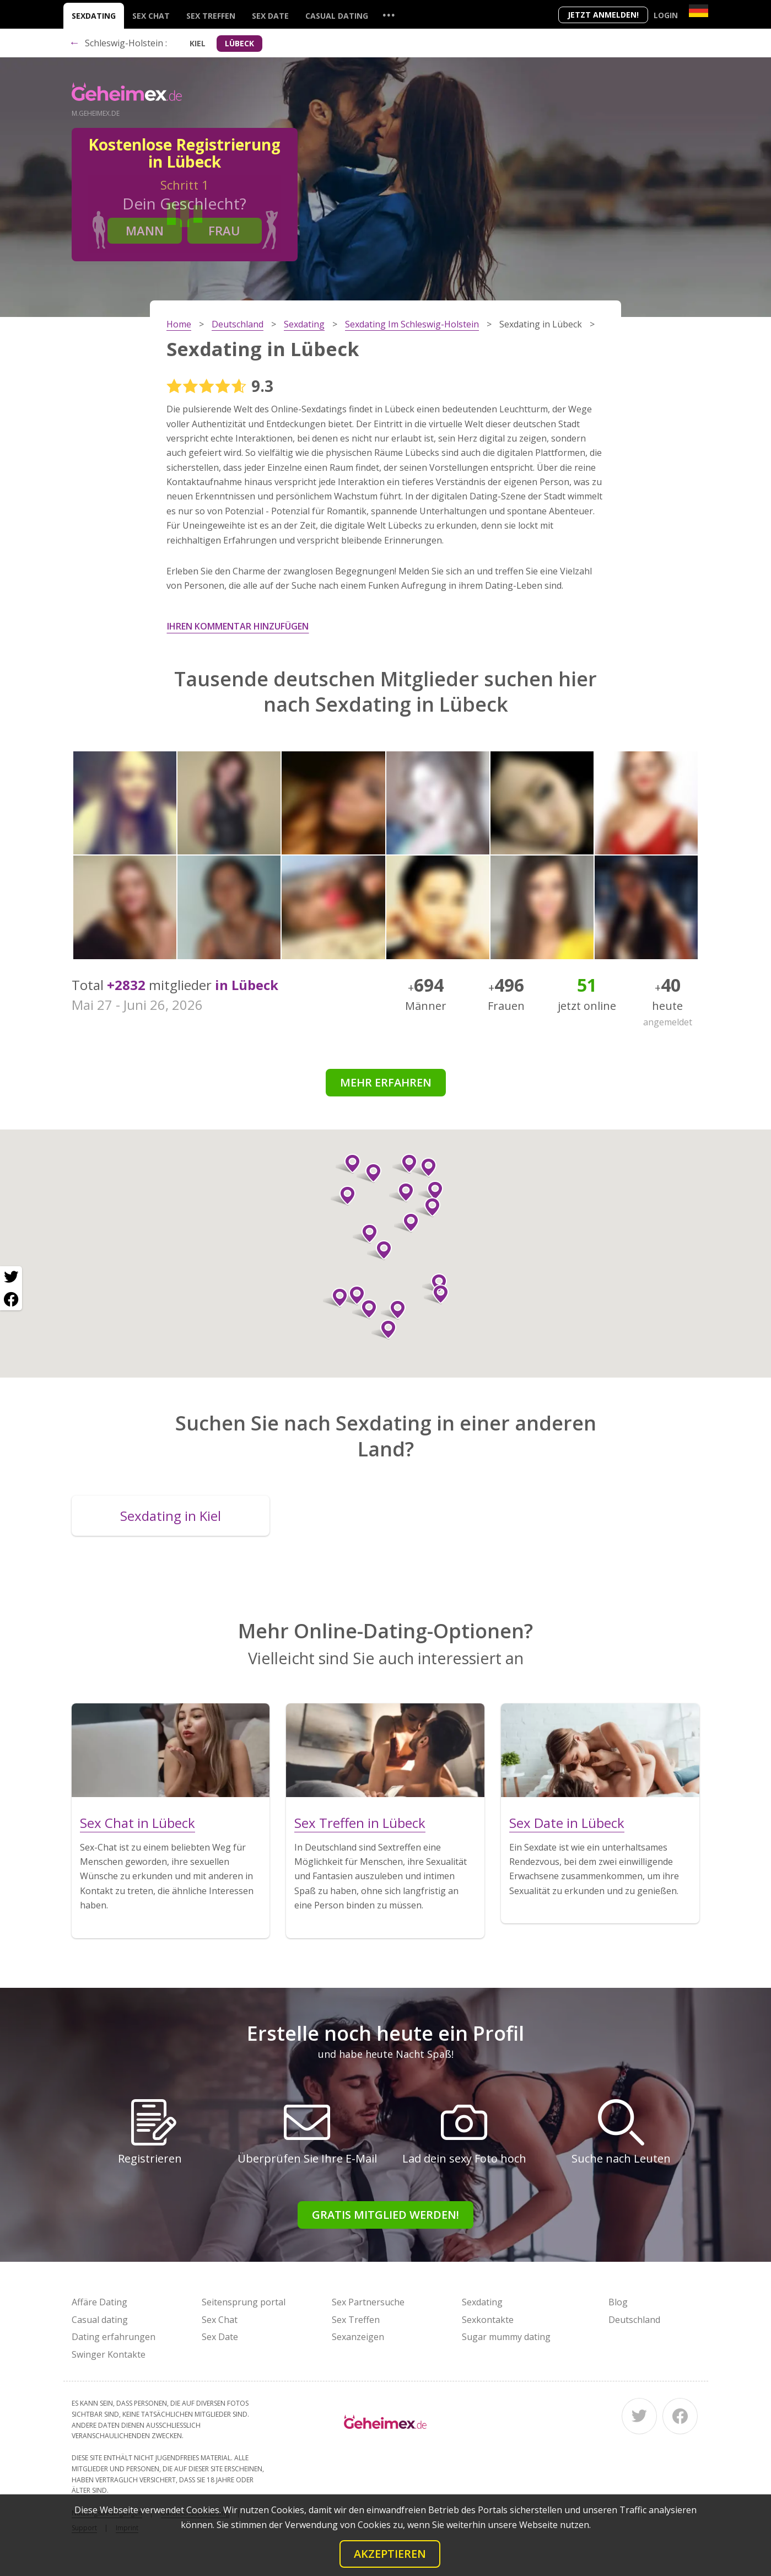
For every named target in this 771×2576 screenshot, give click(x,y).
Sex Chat (151, 15)
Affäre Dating (99, 2302)
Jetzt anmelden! (603, 14)
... (388, 14)
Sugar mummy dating (506, 2337)
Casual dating (336, 15)
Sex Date (270, 15)
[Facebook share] (11, 1299)
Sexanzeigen (358, 2337)
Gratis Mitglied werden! (385, 2214)
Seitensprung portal (243, 2302)
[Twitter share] (11, 1277)
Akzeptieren (390, 2553)
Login (666, 15)
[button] (379, 1250)
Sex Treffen (210, 15)
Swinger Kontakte (108, 2354)
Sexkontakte (488, 2320)
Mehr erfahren (386, 1082)
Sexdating (94, 15)
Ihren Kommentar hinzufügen (238, 626)
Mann (145, 230)
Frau (224, 230)
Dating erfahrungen (113, 2337)
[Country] (698, 10)
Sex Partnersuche (368, 2302)
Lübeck (239, 43)
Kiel (198, 43)
